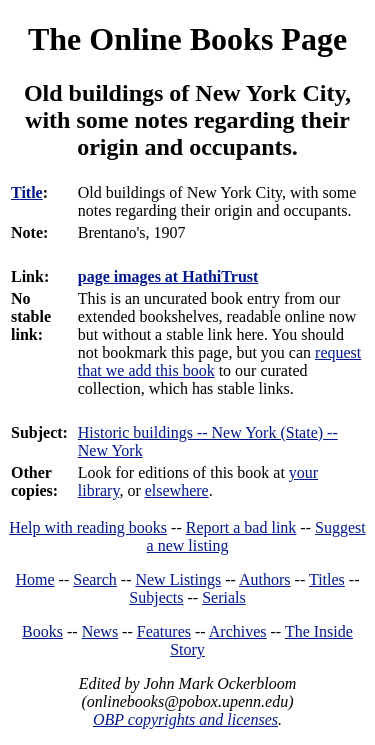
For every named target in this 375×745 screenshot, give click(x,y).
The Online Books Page (187, 39)
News (100, 631)
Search (95, 579)
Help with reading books (88, 527)
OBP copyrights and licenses (185, 719)
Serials (224, 597)
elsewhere (177, 490)
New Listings (178, 579)
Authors (265, 579)
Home (35, 579)
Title (27, 192)
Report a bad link (241, 527)
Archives (238, 631)
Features (164, 631)
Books (42, 631)
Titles (327, 579)
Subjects (156, 597)
